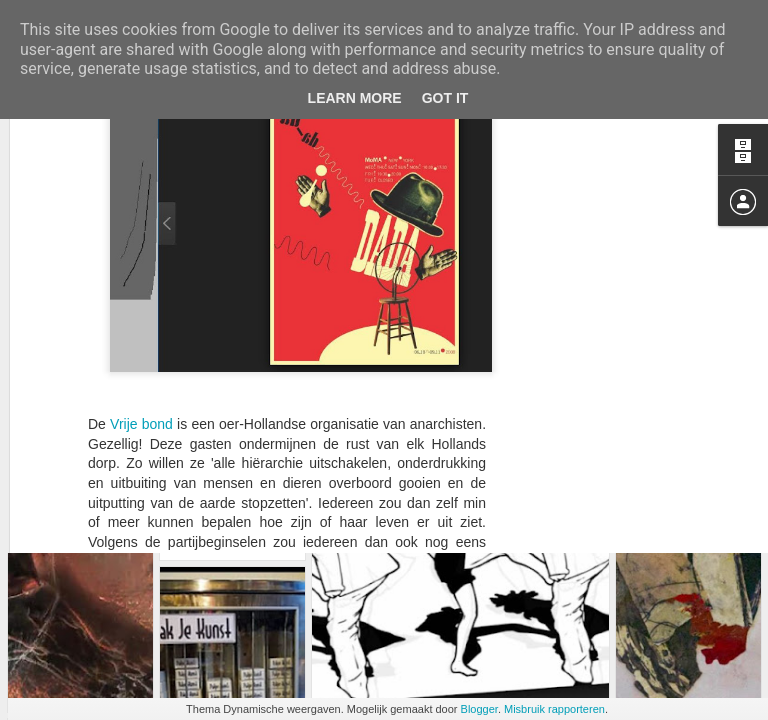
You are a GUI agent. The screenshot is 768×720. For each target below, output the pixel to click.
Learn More (355, 98)
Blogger (479, 709)
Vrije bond (141, 152)
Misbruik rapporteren (554, 709)
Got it (445, 98)
